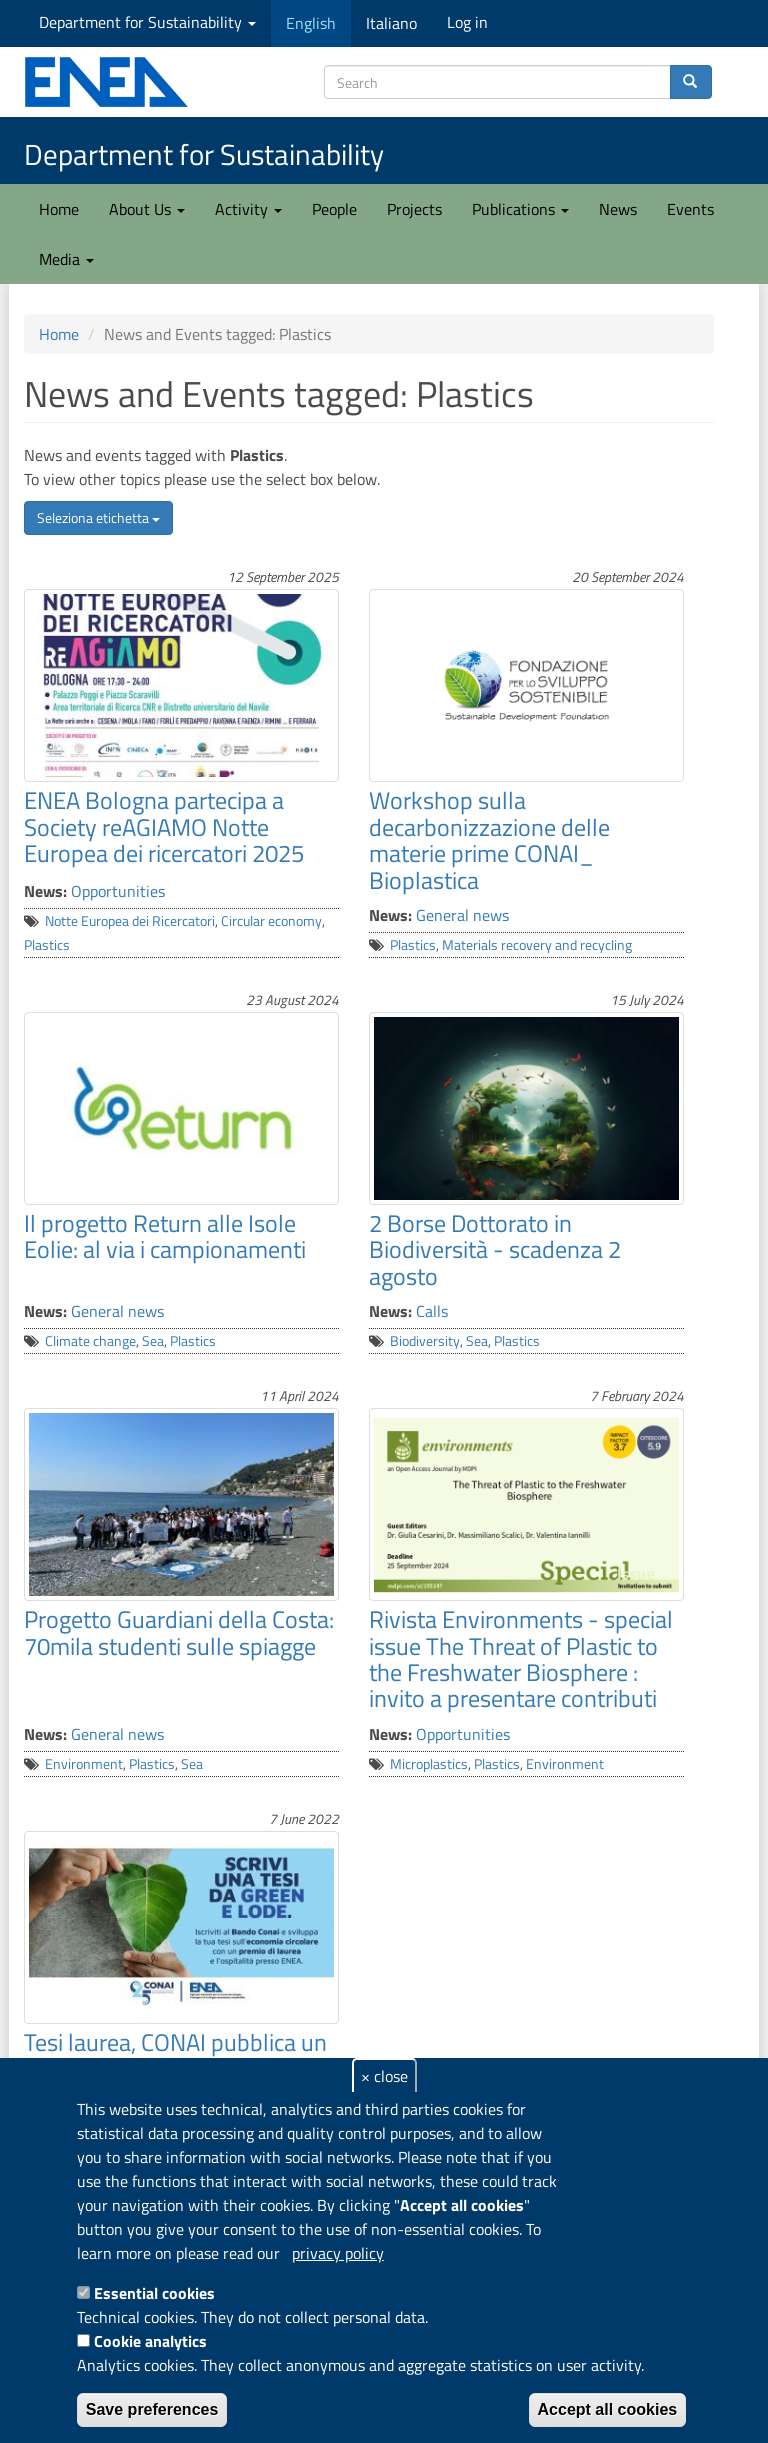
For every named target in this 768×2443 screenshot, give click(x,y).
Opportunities (118, 891)
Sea (153, 1341)
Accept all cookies (608, 2409)
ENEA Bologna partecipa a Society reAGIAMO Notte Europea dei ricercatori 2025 (164, 826)
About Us (147, 209)
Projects (414, 209)
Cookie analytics (150, 2341)
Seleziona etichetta (98, 517)
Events (690, 209)
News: (45, 891)
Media (66, 259)
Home (59, 209)
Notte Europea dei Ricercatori (130, 921)
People (334, 209)
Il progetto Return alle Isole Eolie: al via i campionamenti (165, 1236)
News (618, 209)
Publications (520, 209)
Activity (248, 209)
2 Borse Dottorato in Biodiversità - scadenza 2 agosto (495, 1249)
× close (384, 2076)
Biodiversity (425, 1341)
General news (462, 915)
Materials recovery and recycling (537, 945)
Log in (467, 22)
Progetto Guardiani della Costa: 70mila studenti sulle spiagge (179, 1632)
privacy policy (338, 2253)
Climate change (90, 1341)
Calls (432, 1311)
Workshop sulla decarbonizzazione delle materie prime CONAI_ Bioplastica (489, 839)
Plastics (47, 945)
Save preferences (152, 2409)
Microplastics (429, 1764)
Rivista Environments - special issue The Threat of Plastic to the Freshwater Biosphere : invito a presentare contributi (521, 1658)
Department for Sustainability (147, 22)
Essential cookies (154, 2293)
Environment (84, 1764)
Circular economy (271, 921)
